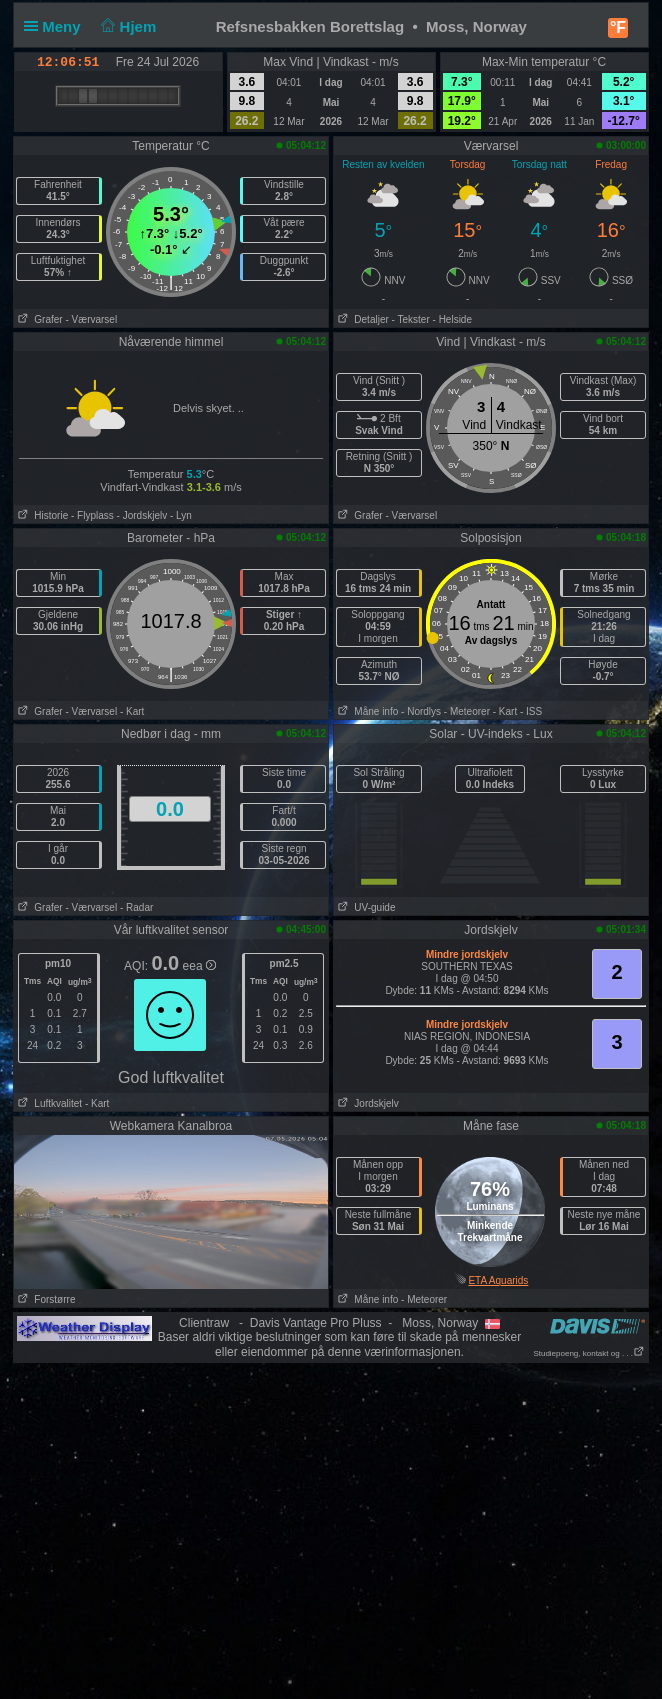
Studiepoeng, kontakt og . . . (589, 1353)
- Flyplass (92, 515)
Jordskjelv (366, 1103)
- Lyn (181, 515)
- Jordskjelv (142, 515)
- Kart (132, 711)
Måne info (366, 711)
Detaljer (361, 319)
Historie (41, 515)
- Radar (136, 907)
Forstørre (44, 1299)
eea (199, 966)
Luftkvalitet (48, 1103)
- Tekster (411, 319)
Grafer (38, 319)
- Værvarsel (91, 319)
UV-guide (364, 907)
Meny (56, 26)
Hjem (127, 26)
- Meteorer (467, 711)
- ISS (531, 711)
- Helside (452, 319)
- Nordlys (421, 711)
